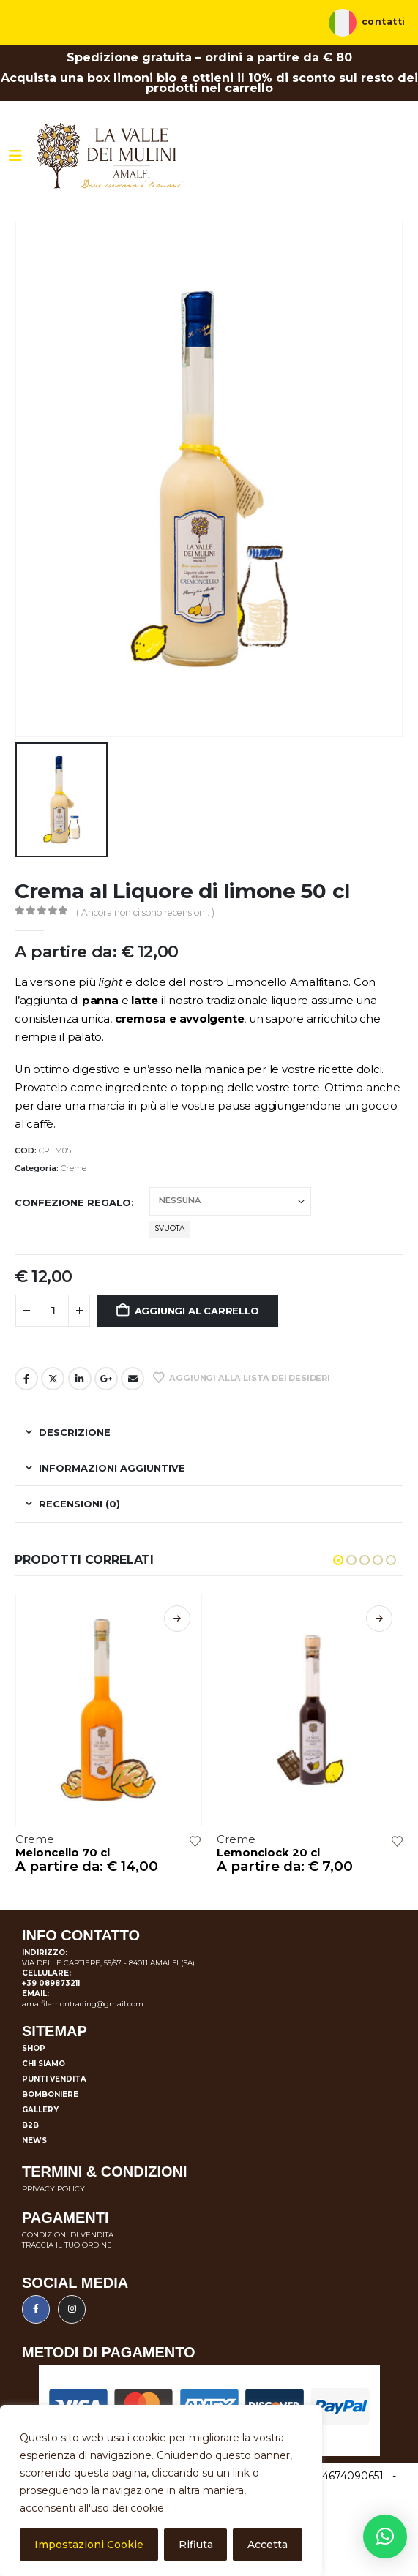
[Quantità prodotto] (53, 1311)
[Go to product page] (109, 1710)
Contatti (384, 22)
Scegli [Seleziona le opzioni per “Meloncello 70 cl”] (177, 1618)
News (34, 2140)
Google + (106, 1378)
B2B (30, 2125)
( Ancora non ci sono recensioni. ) (145, 912)
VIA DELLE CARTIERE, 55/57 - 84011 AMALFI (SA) (108, 1962)
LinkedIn (80, 1378)
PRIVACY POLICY (53, 2188)
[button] (338, 1560)
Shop (33, 2048)
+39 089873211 (51, 1983)
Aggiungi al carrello (197, 1311)
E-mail (132, 1378)
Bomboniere (50, 2094)
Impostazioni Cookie (88, 2544)
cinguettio (52, 1378)
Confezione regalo (73, 1202)
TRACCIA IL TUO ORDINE (67, 2245)
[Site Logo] (110, 156)
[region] (161, 2490)
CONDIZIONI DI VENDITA (67, 2235)
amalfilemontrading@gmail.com (82, 2003)
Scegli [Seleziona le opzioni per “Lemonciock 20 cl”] (379, 1618)
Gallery (40, 2109)
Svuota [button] (169, 1228)
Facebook (26, 1378)
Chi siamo (43, 2063)
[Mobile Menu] (15, 155)
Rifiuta (196, 2544)
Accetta (267, 2544)
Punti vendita (54, 2079)
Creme (73, 1168)
